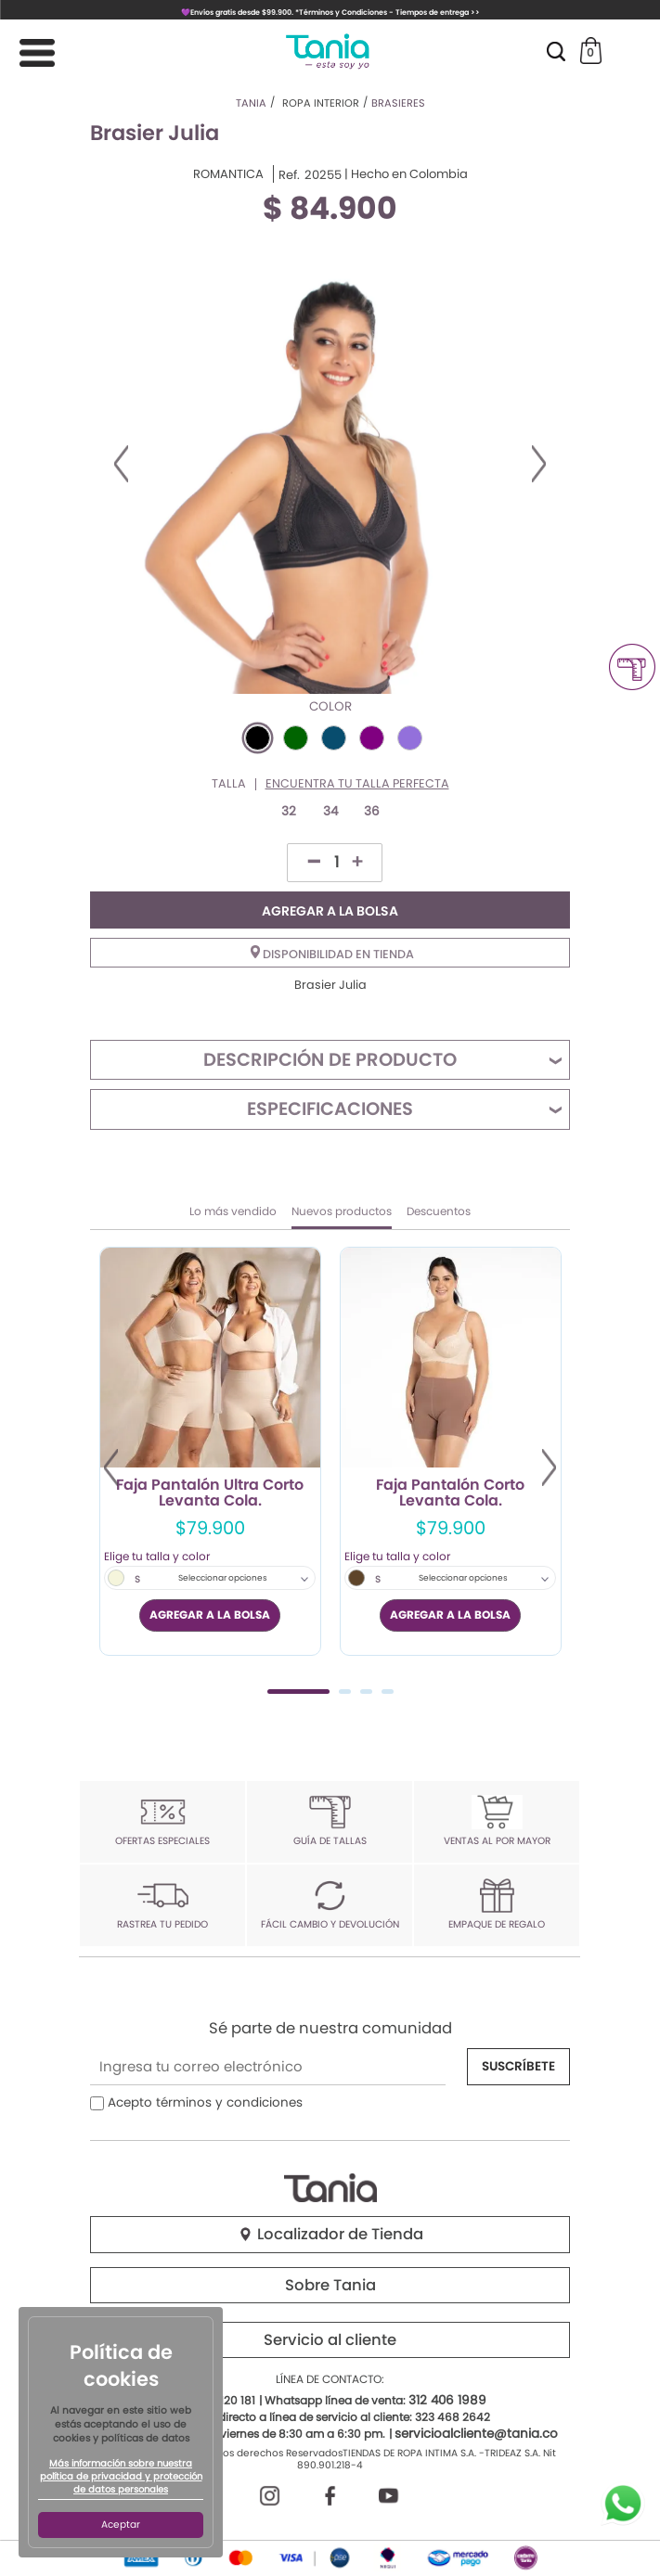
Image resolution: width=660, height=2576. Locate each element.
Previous (121, 463)
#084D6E (333, 737)
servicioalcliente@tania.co (476, 2433)
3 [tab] (366, 1691)
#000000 (257, 737)
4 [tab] (388, 1691)
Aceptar (120, 2524)
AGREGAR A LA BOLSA (330, 911)
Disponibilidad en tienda (332, 953)
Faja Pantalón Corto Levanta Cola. (450, 1493)
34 (330, 811)
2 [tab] (345, 1691)
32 (288, 811)
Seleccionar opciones (222, 1577)
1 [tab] (298, 1691)
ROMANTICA (228, 174)
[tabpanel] (210, 1451)
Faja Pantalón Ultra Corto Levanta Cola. (210, 1493)
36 (372, 811)
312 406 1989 (447, 2400)
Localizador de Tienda (330, 2234)
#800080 (371, 737)
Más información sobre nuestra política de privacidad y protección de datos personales (121, 2476)
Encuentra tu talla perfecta (357, 784)
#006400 (295, 737)
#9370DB (409, 737)
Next (539, 463)
